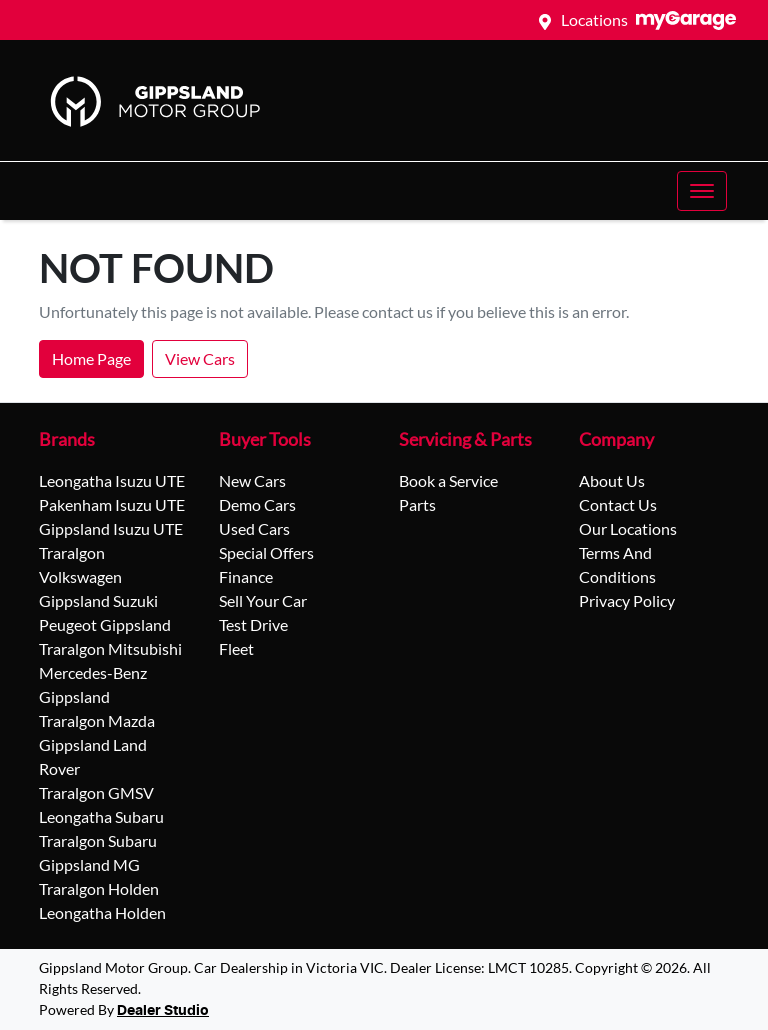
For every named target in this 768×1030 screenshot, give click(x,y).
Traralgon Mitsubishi (110, 648)
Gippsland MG (89, 864)
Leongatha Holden (102, 912)
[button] (702, 191)
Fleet (236, 648)
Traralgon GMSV (96, 792)
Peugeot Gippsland (105, 624)
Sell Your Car (263, 600)
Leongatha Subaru (101, 816)
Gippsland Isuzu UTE (111, 528)
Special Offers (266, 552)
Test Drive (253, 624)
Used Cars (254, 528)
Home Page (91, 358)
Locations (594, 19)
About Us (612, 480)
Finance (246, 576)
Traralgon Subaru (98, 840)
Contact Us (618, 504)
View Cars (200, 358)
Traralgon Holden (99, 888)
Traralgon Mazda (97, 720)
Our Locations (628, 528)
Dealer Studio (163, 1011)
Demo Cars (257, 504)
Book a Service (448, 480)
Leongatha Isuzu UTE (112, 480)
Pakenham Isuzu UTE (112, 504)
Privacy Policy (627, 600)
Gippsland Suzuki (98, 600)
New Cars (252, 480)
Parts (417, 504)
